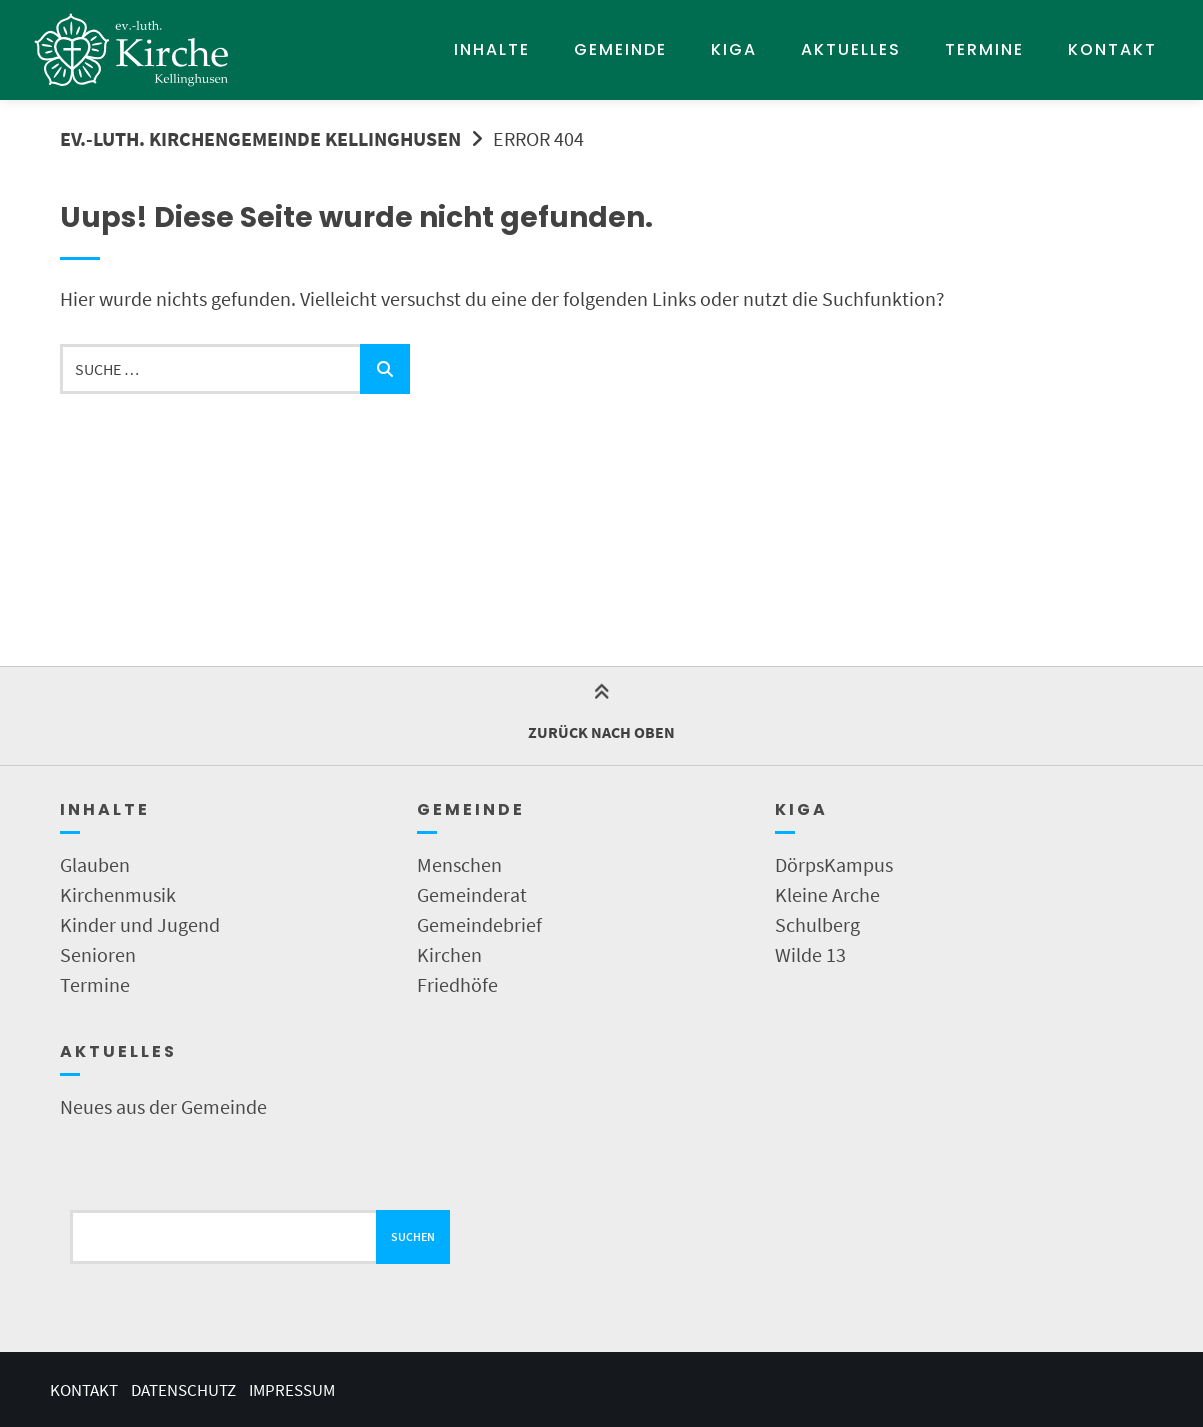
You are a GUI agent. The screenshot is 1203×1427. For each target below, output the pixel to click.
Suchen (413, 1236)
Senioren (98, 954)
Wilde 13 (810, 954)
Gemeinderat (472, 894)
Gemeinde (620, 49)
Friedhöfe (457, 984)
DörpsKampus (834, 864)
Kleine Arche (827, 894)
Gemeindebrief (479, 924)
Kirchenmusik (118, 894)
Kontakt (1112, 49)
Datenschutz (183, 1390)
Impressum (292, 1390)
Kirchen (449, 954)
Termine (984, 49)
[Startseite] (132, 50)
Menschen (459, 864)
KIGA (734, 49)
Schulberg (817, 924)
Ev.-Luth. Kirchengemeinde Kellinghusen (260, 138)
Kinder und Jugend (140, 924)
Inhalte (492, 49)
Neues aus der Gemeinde (163, 1106)
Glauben (95, 864)
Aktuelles (851, 49)
